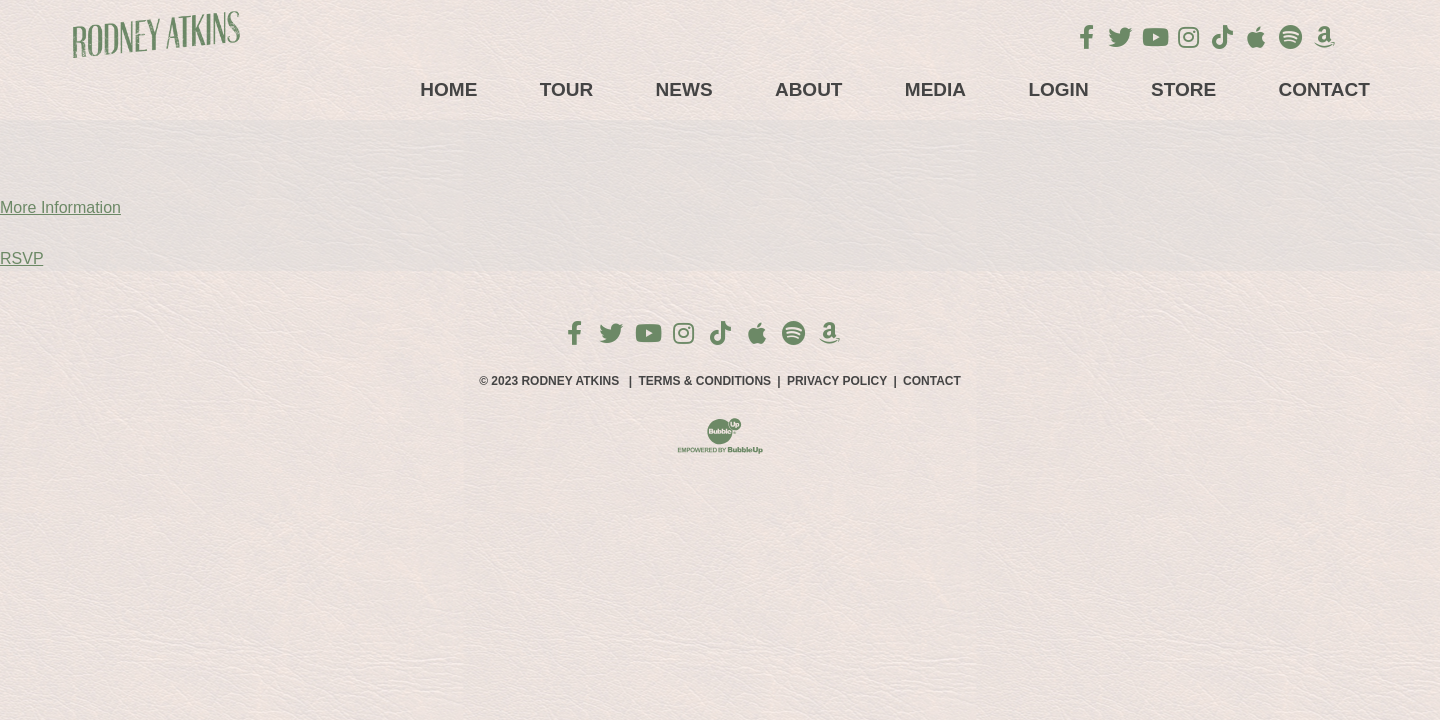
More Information (60, 207)
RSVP (21, 258)
